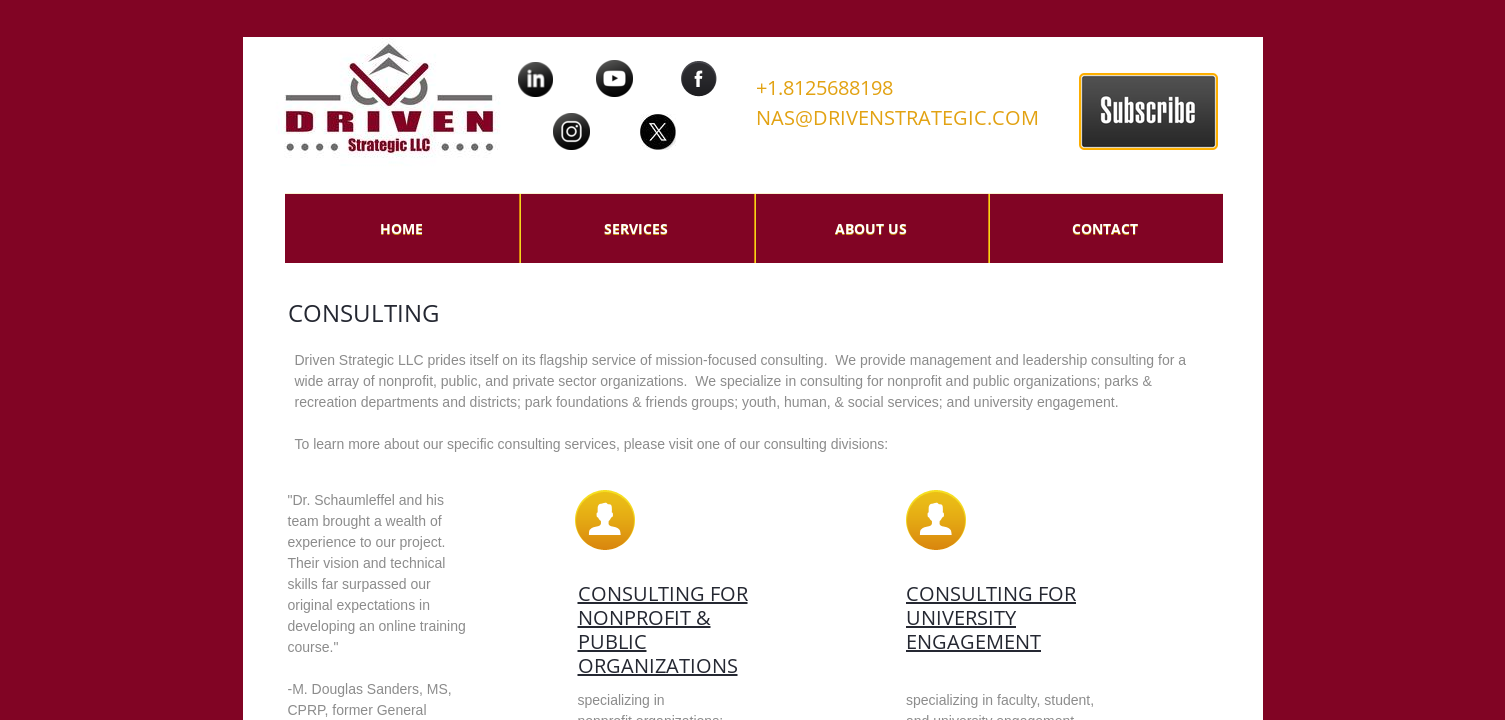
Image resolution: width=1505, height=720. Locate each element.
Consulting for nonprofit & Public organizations (663, 629)
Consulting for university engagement (991, 617)
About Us (871, 228)
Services (636, 228)
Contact (1105, 228)
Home (401, 228)
